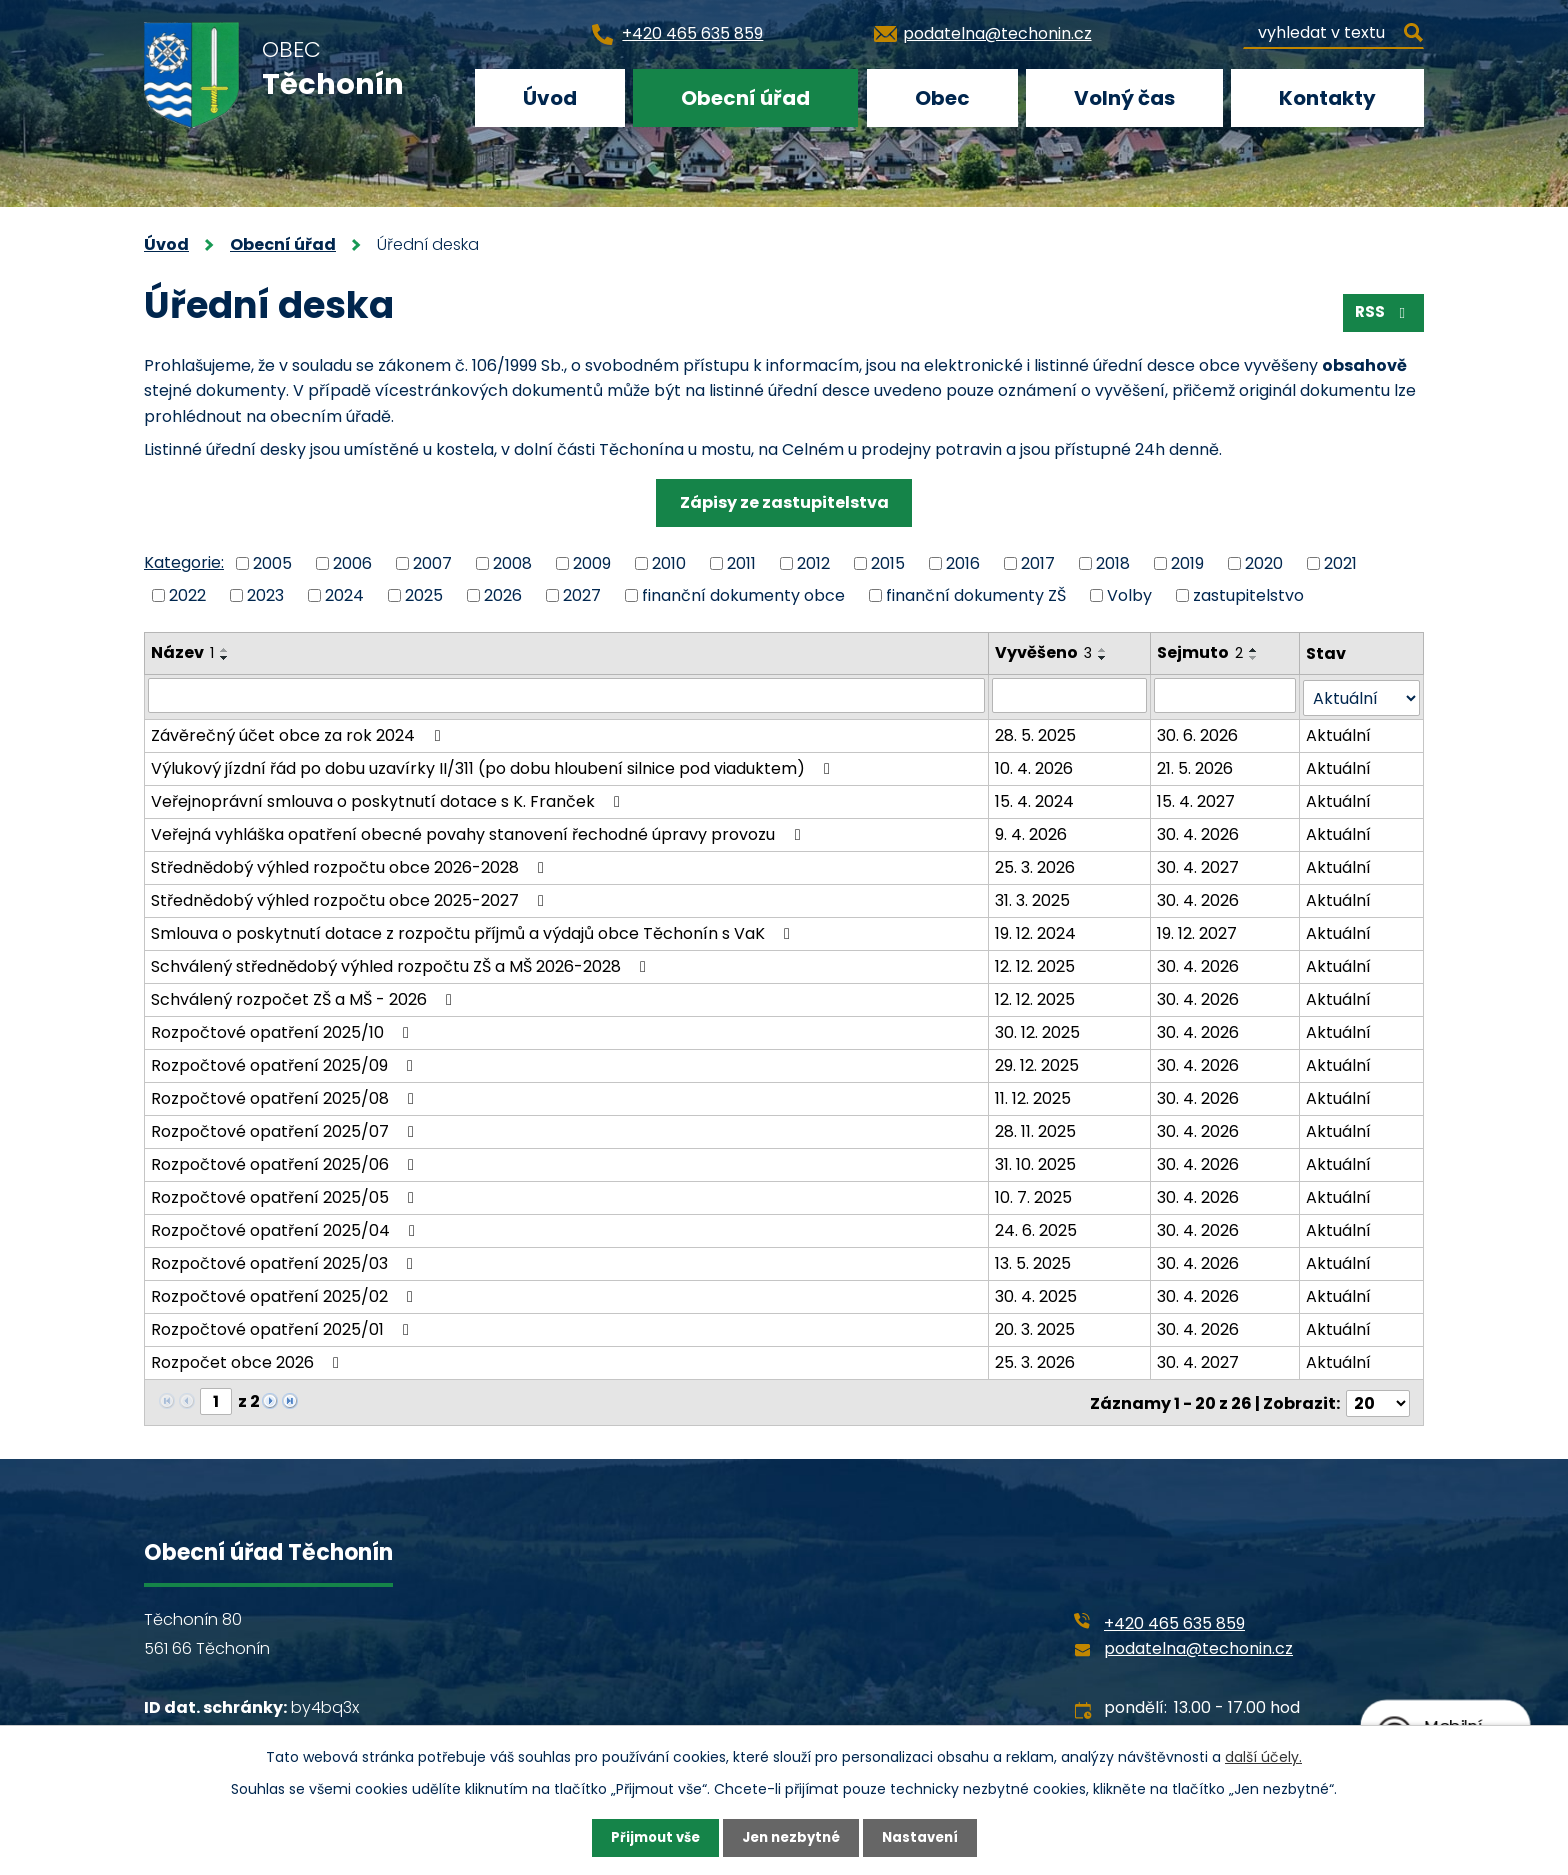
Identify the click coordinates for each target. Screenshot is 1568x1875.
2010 (669, 562)
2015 (888, 562)
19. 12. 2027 (1198, 930)
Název (182, 652)
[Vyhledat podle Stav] (1362, 695)
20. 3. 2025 (1036, 1326)
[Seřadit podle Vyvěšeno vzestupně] (1104, 650)
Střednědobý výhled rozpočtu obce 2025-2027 (351, 897)
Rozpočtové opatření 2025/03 (285, 1260)
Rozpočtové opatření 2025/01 (283, 1326)
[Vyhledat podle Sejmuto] (1226, 695)
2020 (1264, 562)
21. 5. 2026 (1196, 765)
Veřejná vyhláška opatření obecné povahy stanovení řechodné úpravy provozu (479, 831)
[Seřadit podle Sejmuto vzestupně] (1255, 650)
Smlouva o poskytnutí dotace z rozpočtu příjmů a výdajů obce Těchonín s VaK (474, 930)
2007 (432, 562)
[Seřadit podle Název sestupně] (225, 658)
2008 (512, 562)
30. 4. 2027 (1199, 864)
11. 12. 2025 (1034, 1095)
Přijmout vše (649, 1837)
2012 (813, 562)
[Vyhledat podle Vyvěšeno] (1070, 695)
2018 (1113, 562)
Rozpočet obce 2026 (248, 1359)
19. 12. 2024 (1036, 930)
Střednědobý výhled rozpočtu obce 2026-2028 (351, 864)
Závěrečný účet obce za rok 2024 (299, 732)
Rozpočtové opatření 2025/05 (286, 1194)
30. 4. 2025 (1037, 1293)
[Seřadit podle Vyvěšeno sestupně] (1104, 658)
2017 (1038, 562)
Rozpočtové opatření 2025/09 (285, 1062)
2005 (272, 562)
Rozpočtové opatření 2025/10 (283, 1029)
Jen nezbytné (791, 1837)
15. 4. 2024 (1035, 798)
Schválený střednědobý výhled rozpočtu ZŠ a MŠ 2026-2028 (402, 963)
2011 (741, 562)
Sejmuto (1201, 652)
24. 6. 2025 (1037, 1227)
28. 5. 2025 (1036, 732)
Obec (942, 98)
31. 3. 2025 (1033, 897)
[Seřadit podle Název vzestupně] (225, 650)
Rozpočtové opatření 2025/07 (286, 1128)
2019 (1187, 562)
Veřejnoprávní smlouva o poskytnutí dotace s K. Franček (389, 798)
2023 (265, 595)
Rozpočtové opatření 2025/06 (286, 1161)
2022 (187, 595)
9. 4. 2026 (1032, 831)
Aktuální (1339, 732)
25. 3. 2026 (1036, 864)
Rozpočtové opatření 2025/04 (286, 1227)
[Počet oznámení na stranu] (1378, 1398)
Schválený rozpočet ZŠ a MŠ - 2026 (305, 996)
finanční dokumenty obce (743, 595)
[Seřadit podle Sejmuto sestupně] (1255, 658)
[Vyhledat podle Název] (567, 695)
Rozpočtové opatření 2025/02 (285, 1293)
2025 (424, 595)
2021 (1340, 562)
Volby (1129, 595)
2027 (582, 595)
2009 (592, 562)
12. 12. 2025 (1036, 963)
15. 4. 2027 (1197, 798)
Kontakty (1327, 98)
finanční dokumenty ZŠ (976, 595)
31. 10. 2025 (1036, 1161)
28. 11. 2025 (1036, 1128)
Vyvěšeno (1044, 652)
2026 (503, 595)
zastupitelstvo (1248, 595)
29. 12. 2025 (1038, 1062)
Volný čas (1124, 98)
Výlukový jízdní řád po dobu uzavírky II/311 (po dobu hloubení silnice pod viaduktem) (494, 765)
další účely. (1263, 1755)
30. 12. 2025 (1038, 1029)
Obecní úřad (745, 98)
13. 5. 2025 (1034, 1260)
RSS (1381, 316)
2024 (344, 595)
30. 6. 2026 (1198, 732)
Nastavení (926, 1837)
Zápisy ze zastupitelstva (784, 502)
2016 (963, 562)
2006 (352, 562)
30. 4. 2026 (1199, 831)
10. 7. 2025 (1034, 1194)
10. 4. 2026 (1035, 765)
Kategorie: (184, 562)
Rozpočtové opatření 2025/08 (286, 1095)
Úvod (550, 98)
